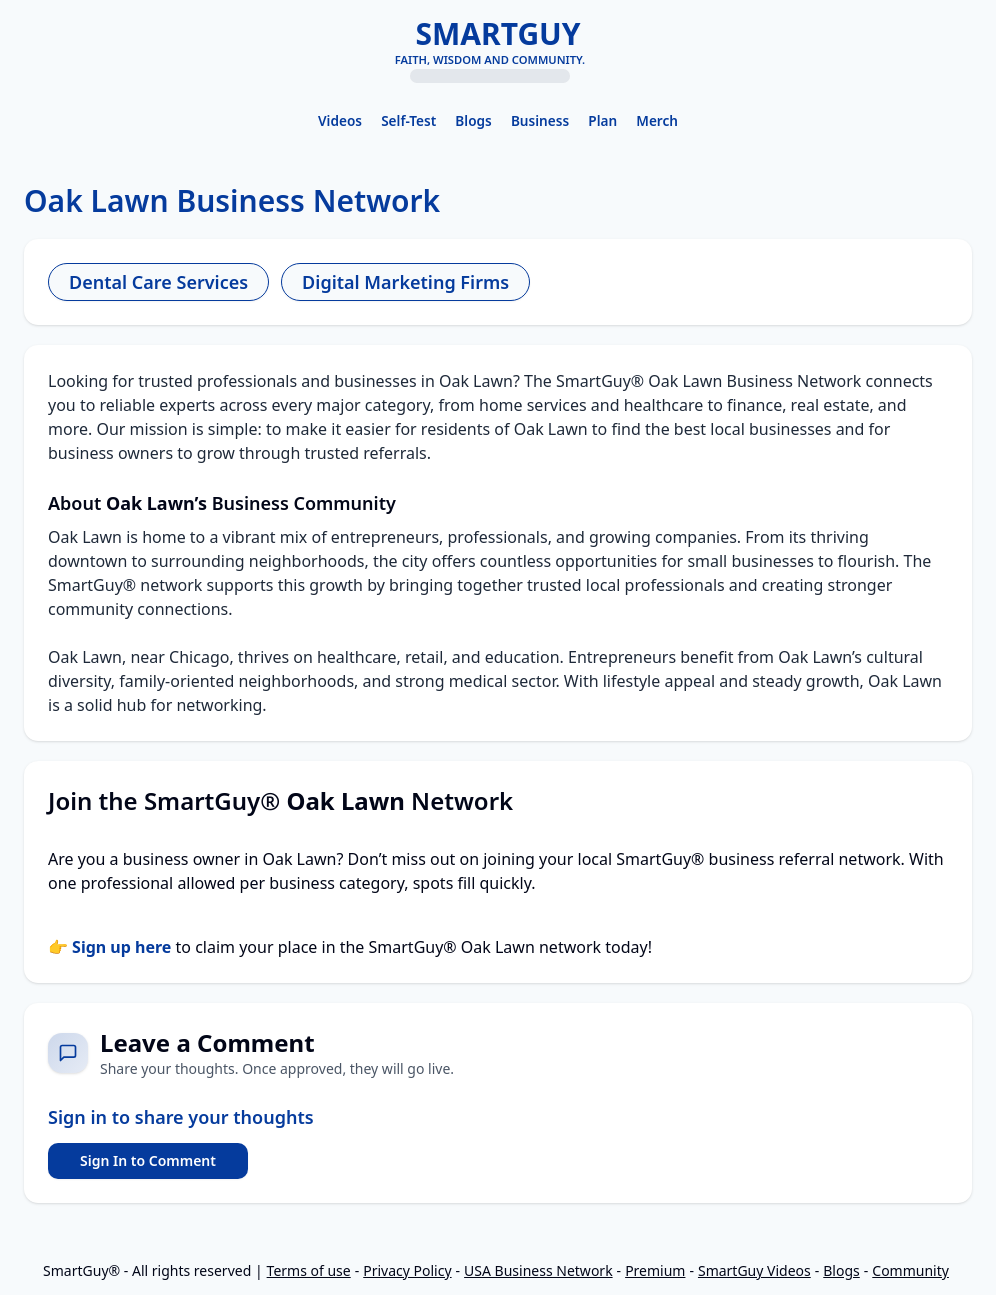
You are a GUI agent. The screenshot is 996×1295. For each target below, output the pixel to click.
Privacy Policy (407, 1270)
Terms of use (309, 1270)
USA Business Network (538, 1270)
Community (910, 1270)
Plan (602, 120)
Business (540, 120)
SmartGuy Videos (754, 1270)
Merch (657, 120)
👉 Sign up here (109, 947)
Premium (655, 1270)
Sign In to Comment (148, 1160)
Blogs (473, 120)
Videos (340, 120)
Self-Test (408, 120)
